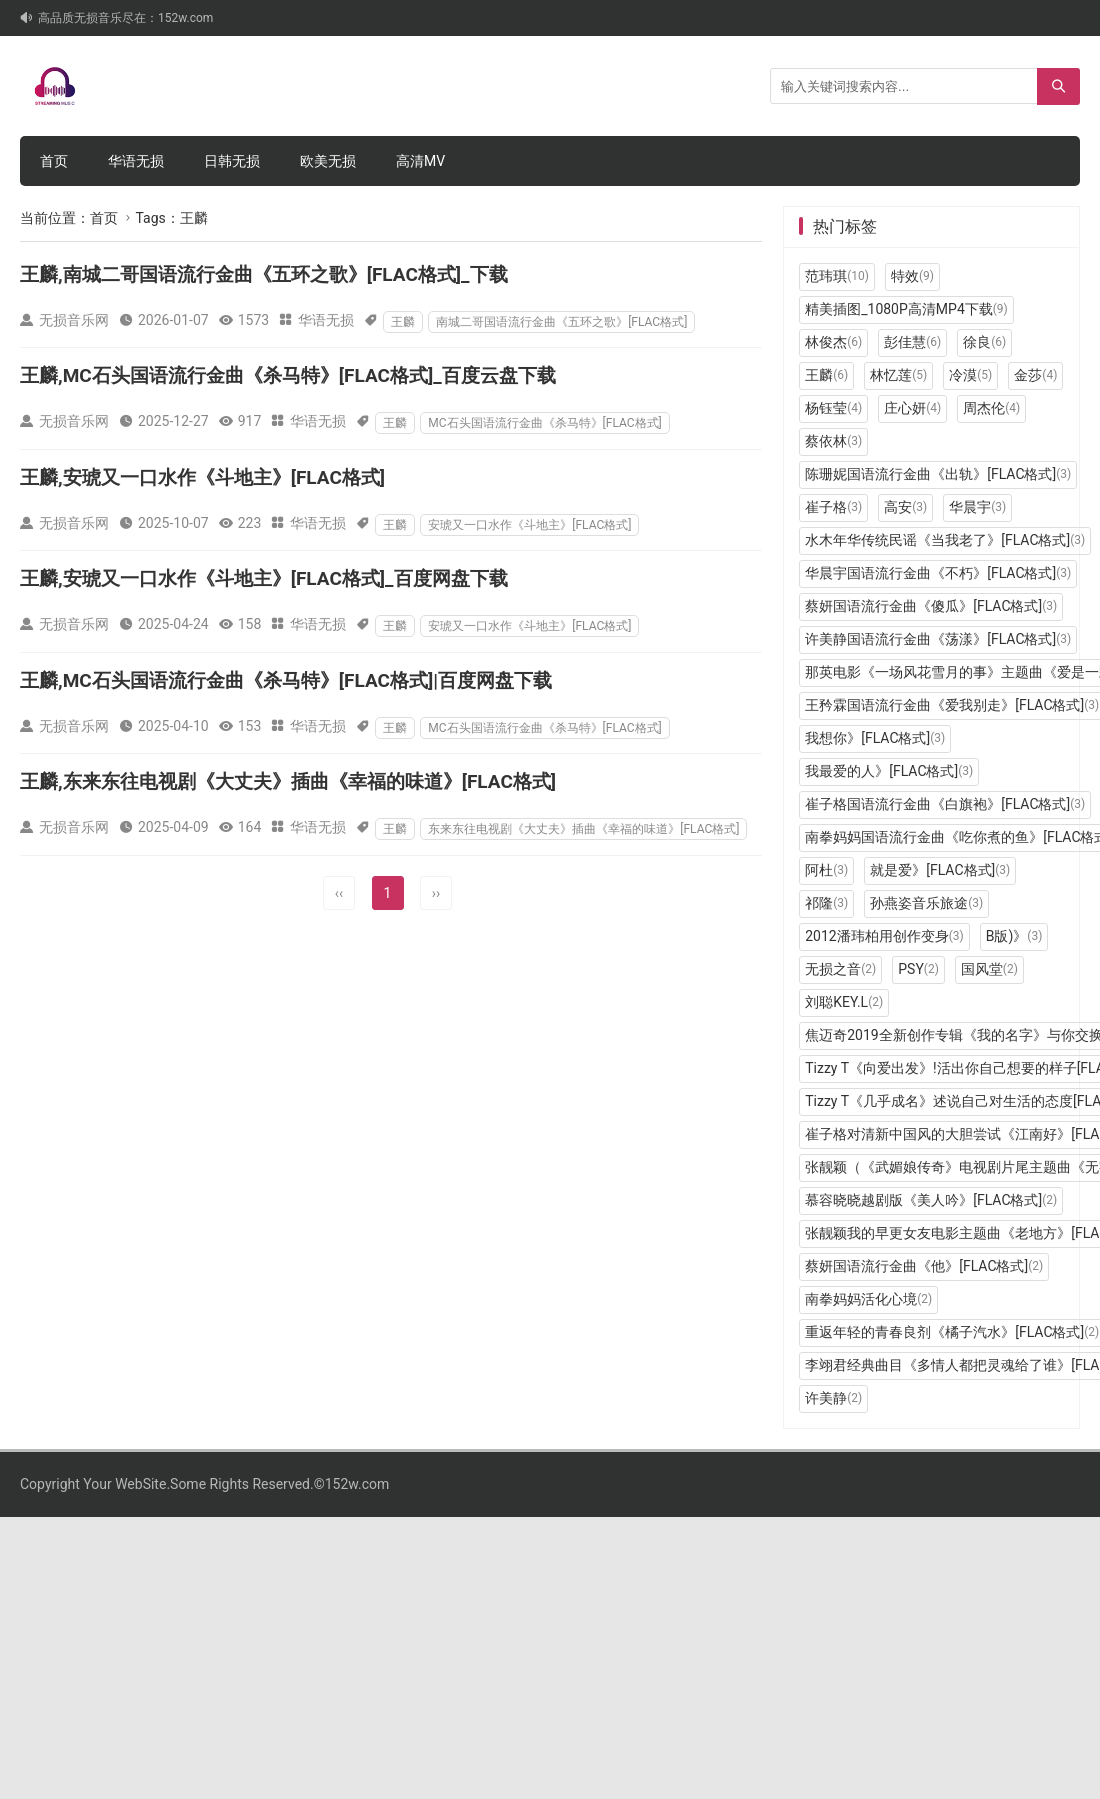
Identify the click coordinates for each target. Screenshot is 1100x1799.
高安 (905, 507)
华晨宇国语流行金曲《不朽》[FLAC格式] (938, 573)
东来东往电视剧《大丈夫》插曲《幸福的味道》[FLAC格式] (583, 829)
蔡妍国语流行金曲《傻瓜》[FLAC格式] (931, 606)
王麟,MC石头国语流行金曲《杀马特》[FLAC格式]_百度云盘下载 (288, 375)
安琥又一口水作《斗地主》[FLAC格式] (529, 525)
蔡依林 (833, 441)
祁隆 (826, 903)
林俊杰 (833, 342)
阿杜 (826, 870)
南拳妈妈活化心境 (868, 1299)
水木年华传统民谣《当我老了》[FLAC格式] (945, 540)
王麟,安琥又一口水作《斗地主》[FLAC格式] (202, 477)
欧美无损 (328, 161)
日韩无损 (232, 161)
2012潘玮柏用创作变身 (884, 936)
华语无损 (136, 161)
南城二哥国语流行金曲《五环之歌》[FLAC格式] (561, 322)
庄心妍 (912, 408)
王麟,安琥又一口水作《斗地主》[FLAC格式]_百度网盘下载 (264, 578)
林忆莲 (898, 375)
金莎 (1035, 375)
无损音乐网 (74, 320)
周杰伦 (991, 408)
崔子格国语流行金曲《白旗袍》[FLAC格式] (945, 804)
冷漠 (970, 375)
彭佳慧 (912, 342)
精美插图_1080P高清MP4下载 (906, 309)
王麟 (403, 322)
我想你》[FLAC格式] (875, 738)
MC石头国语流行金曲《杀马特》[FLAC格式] (544, 423)
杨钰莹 (833, 408)
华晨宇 (977, 507)
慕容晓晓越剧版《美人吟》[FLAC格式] (931, 1200)
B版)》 (1014, 936)
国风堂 (989, 969)
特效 (912, 276)
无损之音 (840, 969)
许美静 (833, 1398)
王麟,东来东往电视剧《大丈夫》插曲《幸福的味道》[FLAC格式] (288, 781)
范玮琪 (837, 276)
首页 (54, 161)
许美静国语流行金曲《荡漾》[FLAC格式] (938, 639)
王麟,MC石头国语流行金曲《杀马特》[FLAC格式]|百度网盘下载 (286, 680)
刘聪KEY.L (844, 1002)
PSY (918, 969)
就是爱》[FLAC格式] (940, 870)
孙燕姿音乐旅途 (926, 903)
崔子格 (833, 507)
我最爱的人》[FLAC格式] (889, 771)
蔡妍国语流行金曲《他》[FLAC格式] (924, 1266)
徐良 (984, 342)
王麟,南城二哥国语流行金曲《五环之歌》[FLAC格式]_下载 (264, 274)
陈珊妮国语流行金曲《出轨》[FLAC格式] (938, 474)
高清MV (420, 161)
